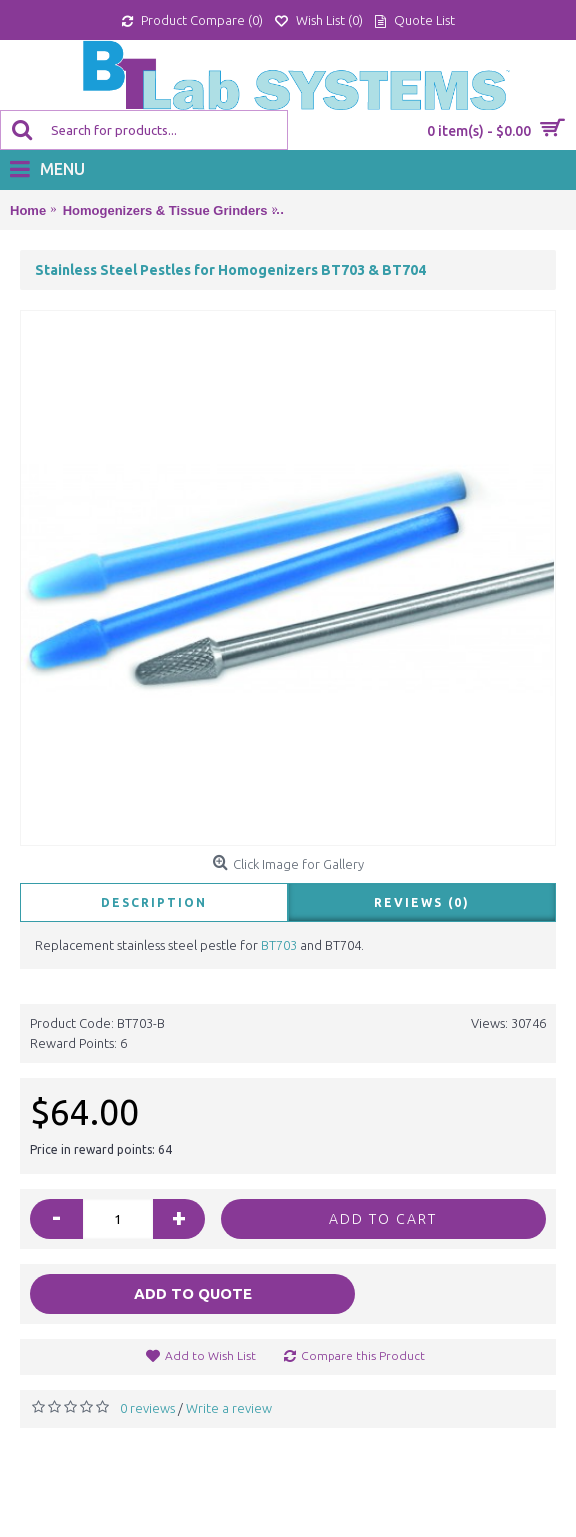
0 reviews (147, 1408)
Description (154, 902)
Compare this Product (363, 1355)
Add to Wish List (210, 1355)
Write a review (229, 1408)
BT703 (279, 945)
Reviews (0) (422, 902)
